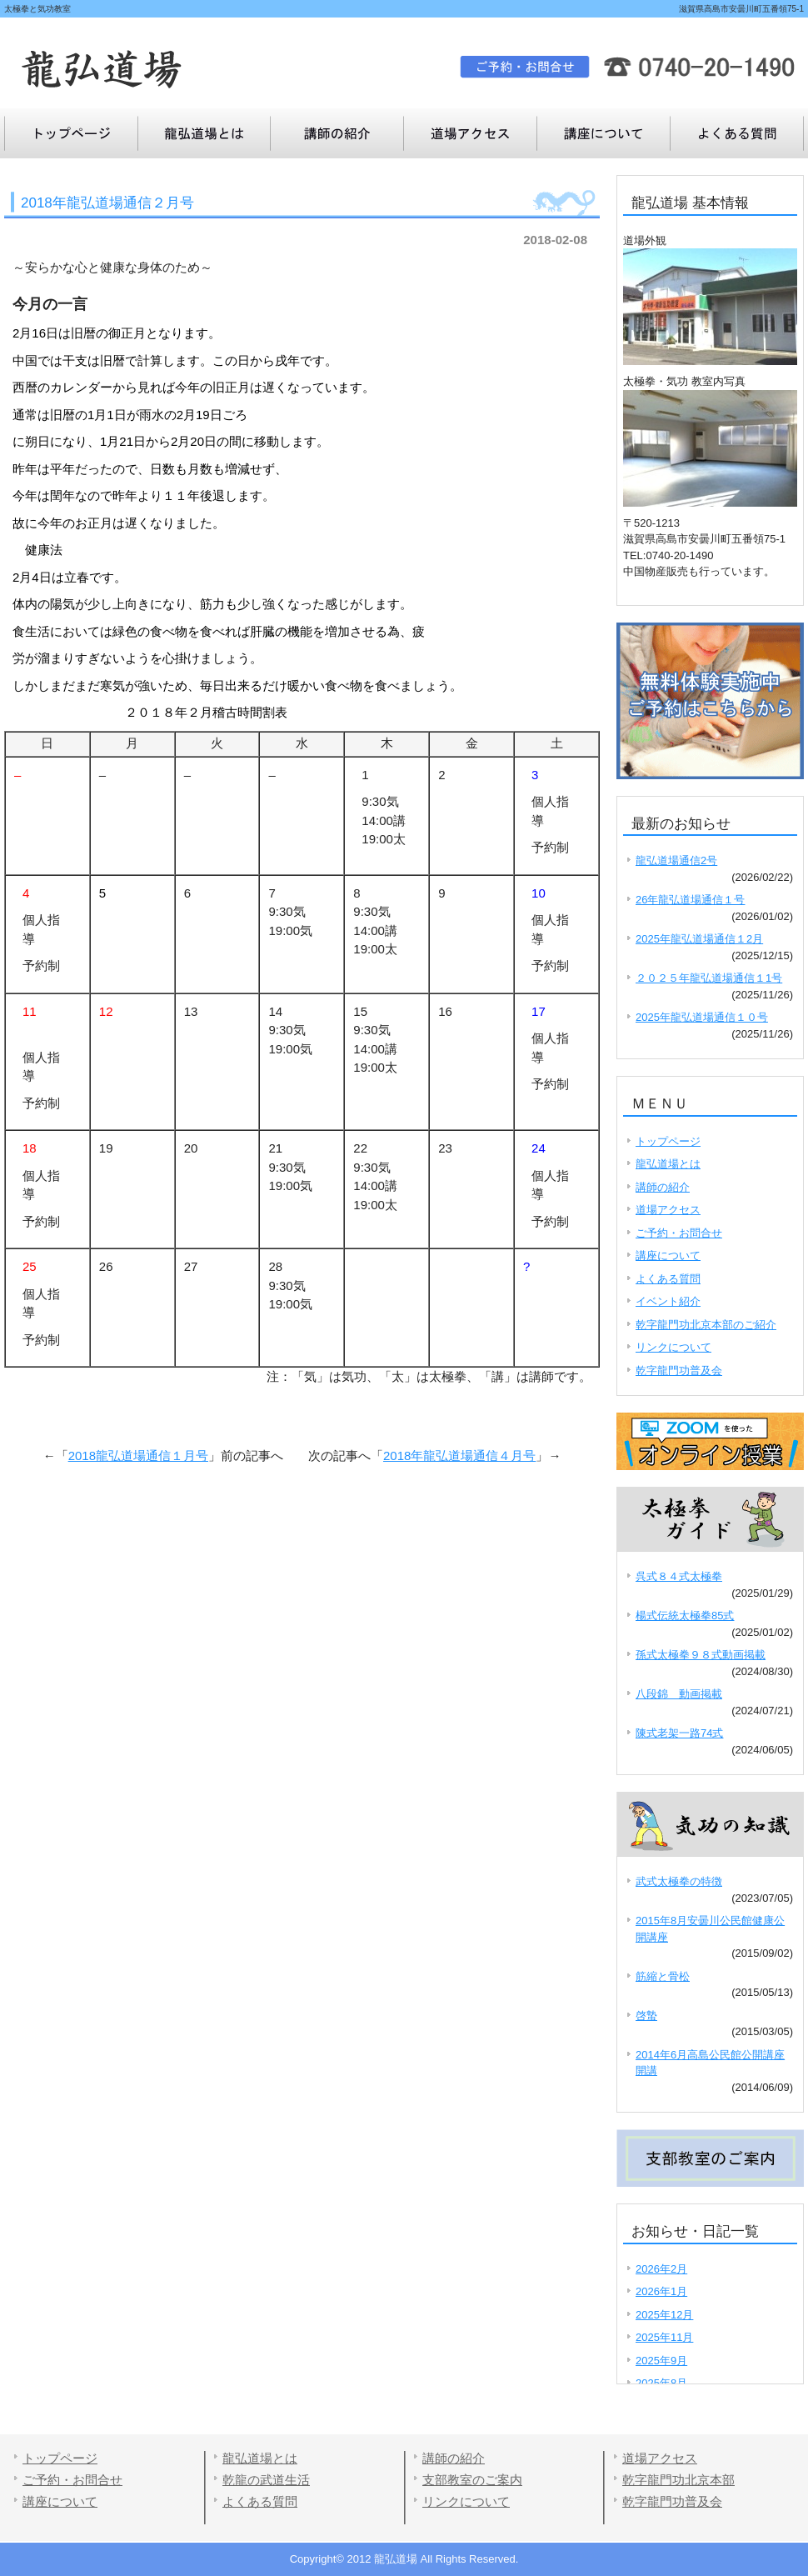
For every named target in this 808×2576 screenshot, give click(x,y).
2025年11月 (664, 2337)
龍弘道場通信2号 (676, 860)
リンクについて (673, 1347)
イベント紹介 (668, 1301)
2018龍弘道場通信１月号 (138, 1455)
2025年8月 (661, 2383)
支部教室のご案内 (472, 2480)
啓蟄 (646, 2015)
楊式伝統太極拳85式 (685, 1615)
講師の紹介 (337, 133)
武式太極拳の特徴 (679, 1881)
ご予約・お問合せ (679, 1233)
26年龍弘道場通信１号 (690, 899)
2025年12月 (664, 2314)
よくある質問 (604, 133)
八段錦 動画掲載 (679, 1694)
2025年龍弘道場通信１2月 (699, 939)
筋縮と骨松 (663, 1976)
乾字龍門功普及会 (679, 1370)
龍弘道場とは (204, 133)
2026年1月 (661, 2291)
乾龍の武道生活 (266, 2480)
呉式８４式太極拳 (679, 1576)
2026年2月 (661, 2269)
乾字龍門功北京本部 (678, 2480)
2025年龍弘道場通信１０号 (702, 1017)
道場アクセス (470, 133)
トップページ (70, 133)
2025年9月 (661, 2360)
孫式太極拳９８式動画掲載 (701, 1654)
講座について (737, 133)
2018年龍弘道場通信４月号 (459, 1455)
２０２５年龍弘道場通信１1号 (709, 978)
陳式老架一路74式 (679, 1733)
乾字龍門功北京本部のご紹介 (706, 1324)
